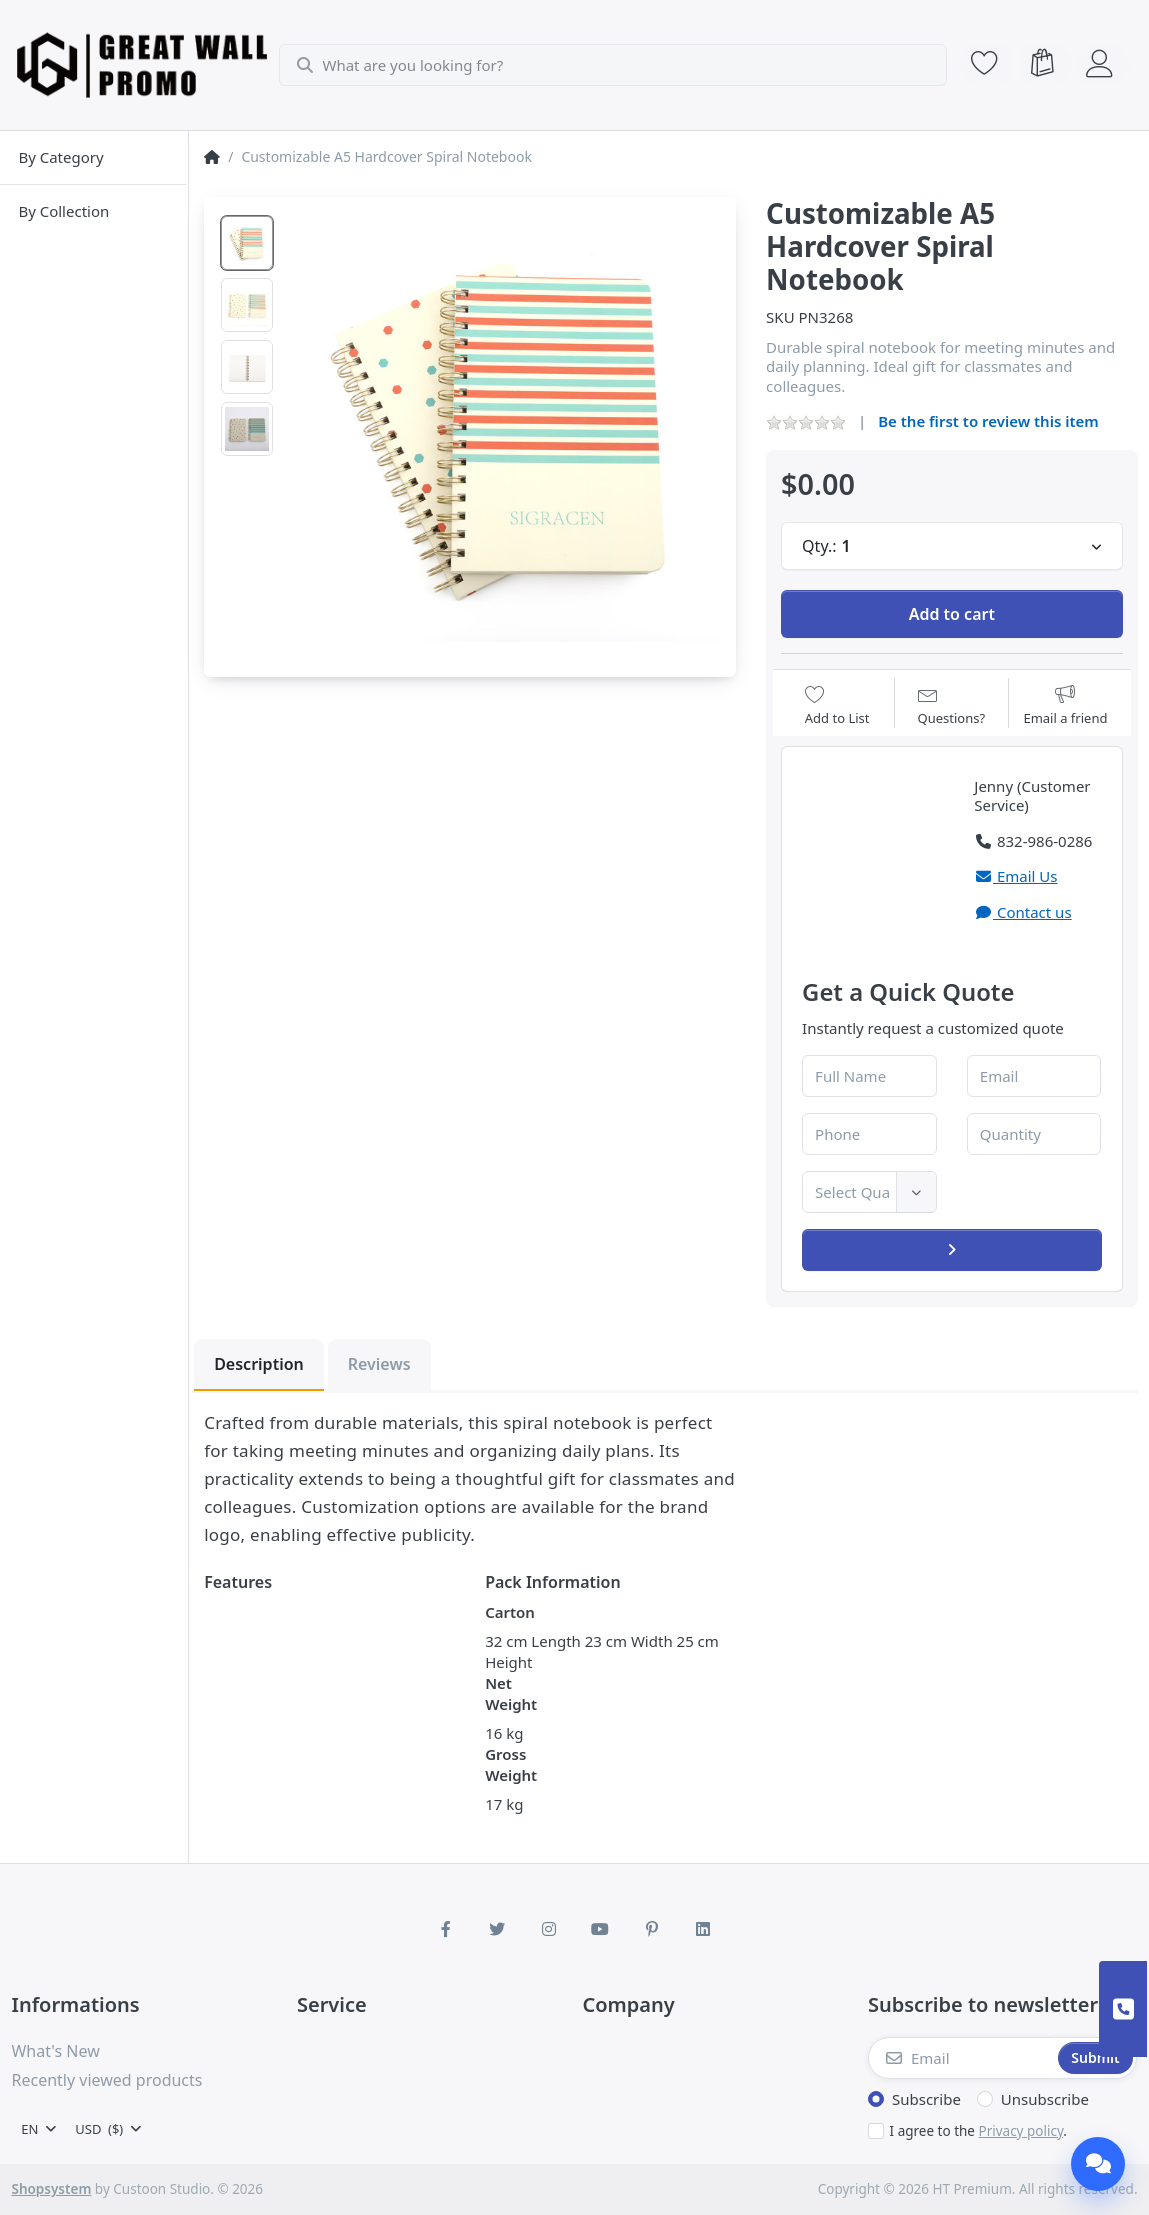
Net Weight (510, 1693)
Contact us (1022, 912)
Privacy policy (1020, 2131)
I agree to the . (978, 2131)
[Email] (961, 2058)
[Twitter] (497, 1929)
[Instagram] (549, 1929)
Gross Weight (510, 1764)
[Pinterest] (652, 1929)
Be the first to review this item (988, 421)
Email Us (1015, 876)
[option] (247, 243)
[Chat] (1098, 2164)
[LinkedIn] (704, 1929)
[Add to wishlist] (837, 705)
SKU (780, 317)
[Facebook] (446, 1929)
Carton (510, 1612)
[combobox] (614, 65)
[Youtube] (601, 1929)
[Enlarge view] (506, 427)
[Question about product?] (952, 705)
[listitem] (506, 427)
